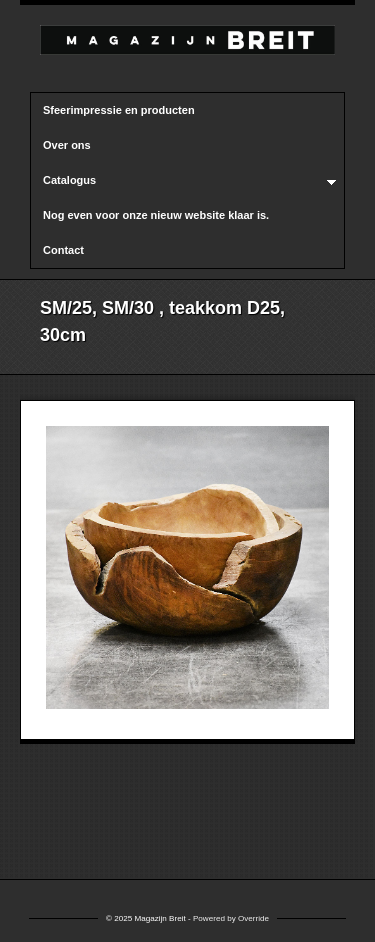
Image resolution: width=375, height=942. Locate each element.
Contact (63, 250)
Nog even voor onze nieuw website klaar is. (156, 215)
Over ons (67, 145)
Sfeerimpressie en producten (119, 110)
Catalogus (183, 181)
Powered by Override (231, 918)
